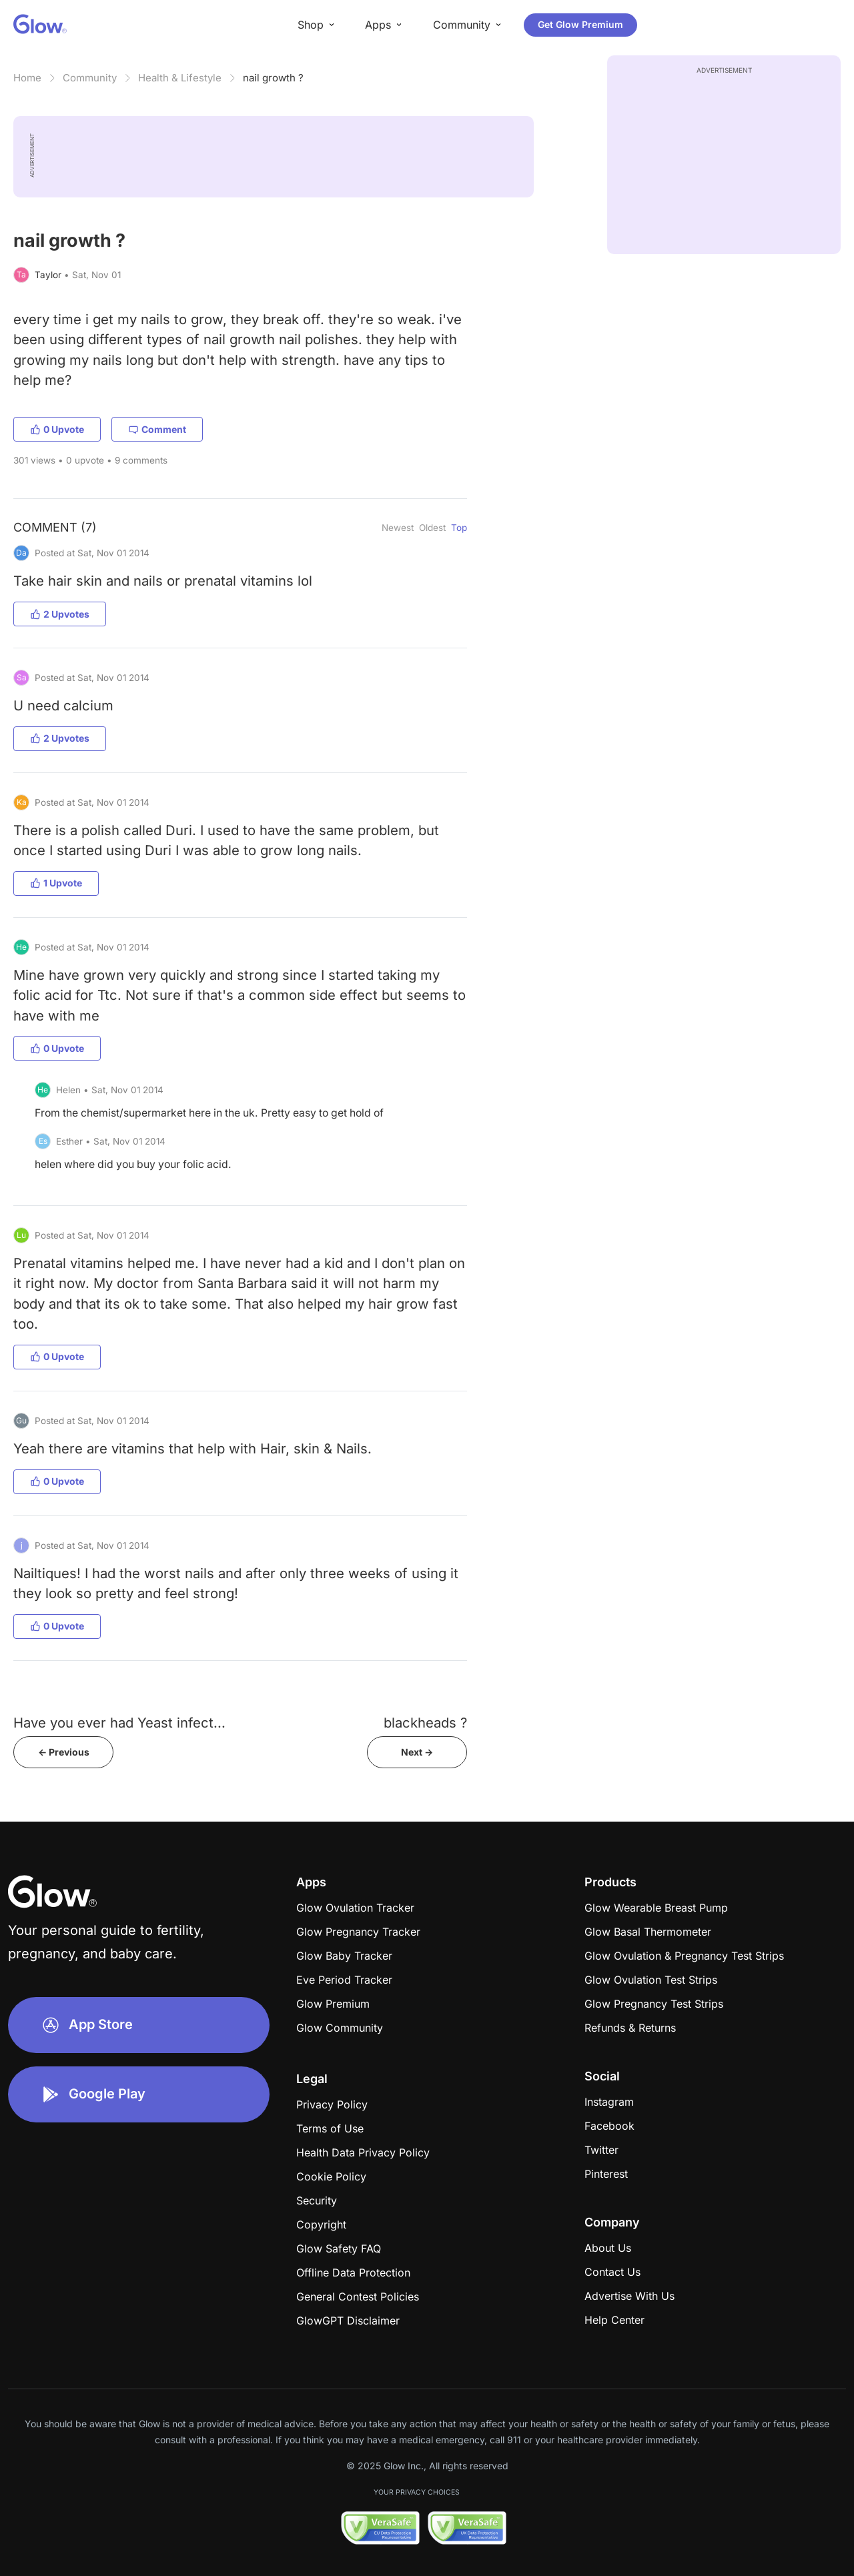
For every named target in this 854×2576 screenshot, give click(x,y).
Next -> (417, 1752)
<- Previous (63, 1752)
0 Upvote (57, 429)
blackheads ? (425, 1722)
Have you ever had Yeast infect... (119, 1722)
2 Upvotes (59, 614)
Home (27, 77)
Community (90, 77)
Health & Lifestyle (180, 77)
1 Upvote (56, 882)
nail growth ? (273, 77)
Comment (157, 429)
